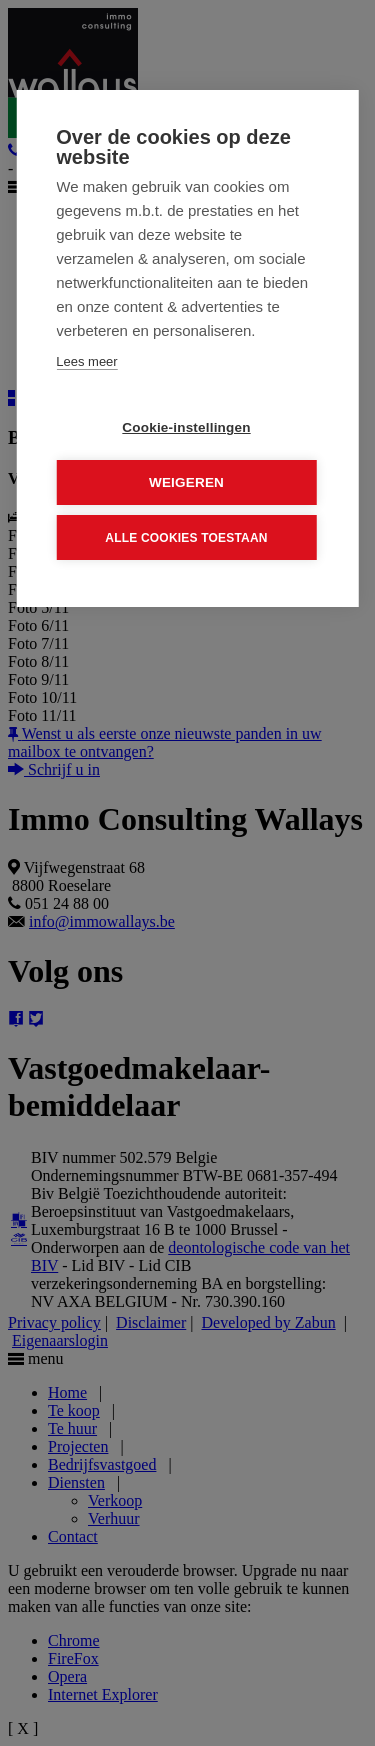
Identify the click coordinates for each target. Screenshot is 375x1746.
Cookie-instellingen (186, 427)
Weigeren (186, 482)
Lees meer (86, 361)
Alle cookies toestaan (186, 537)
